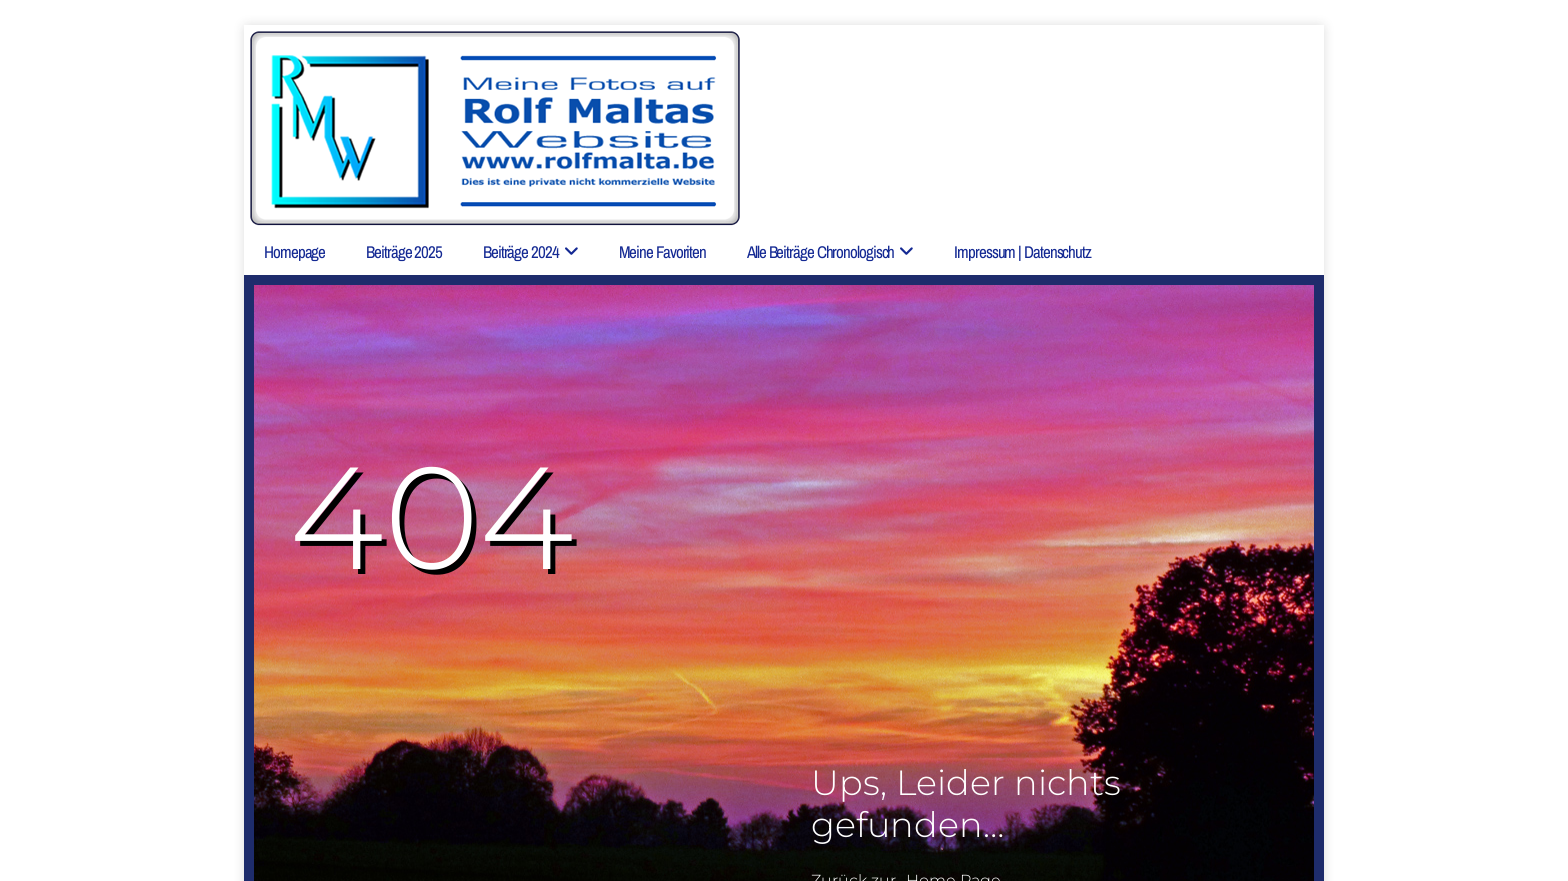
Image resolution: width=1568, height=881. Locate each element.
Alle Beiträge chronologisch (820, 251)
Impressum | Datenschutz (1022, 251)
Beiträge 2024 (521, 251)
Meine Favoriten (663, 251)
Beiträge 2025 (404, 251)
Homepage (294, 251)
